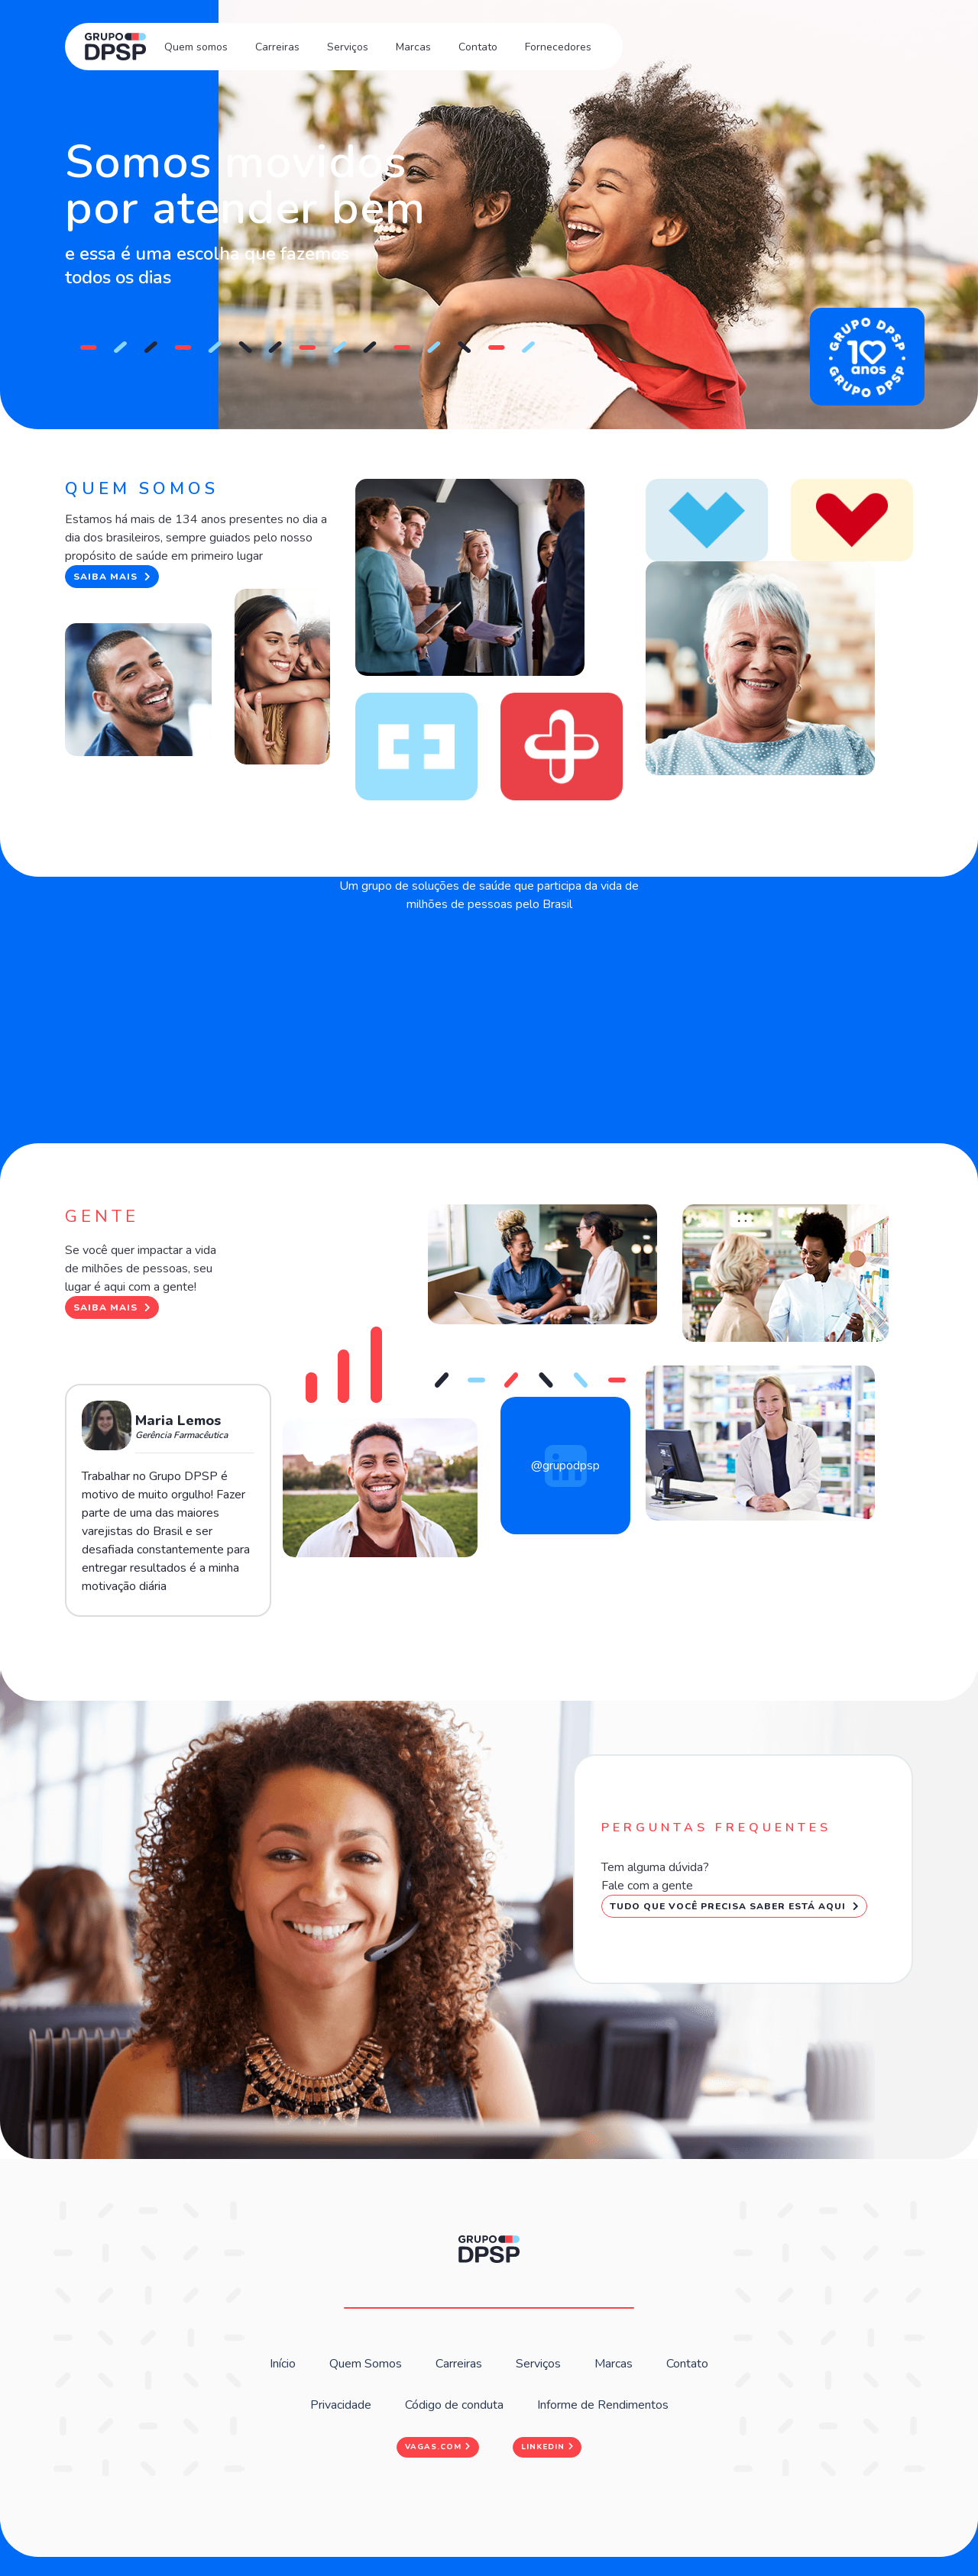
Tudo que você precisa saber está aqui (734, 1906)
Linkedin (547, 2447)
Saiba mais (112, 576)
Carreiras (277, 47)
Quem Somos (365, 2363)
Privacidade (340, 2405)
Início (283, 2363)
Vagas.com (437, 2447)
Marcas (413, 47)
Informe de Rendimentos (603, 2405)
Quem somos (196, 47)
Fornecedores (558, 47)
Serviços (347, 47)
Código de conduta (454, 2405)
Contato (477, 47)
